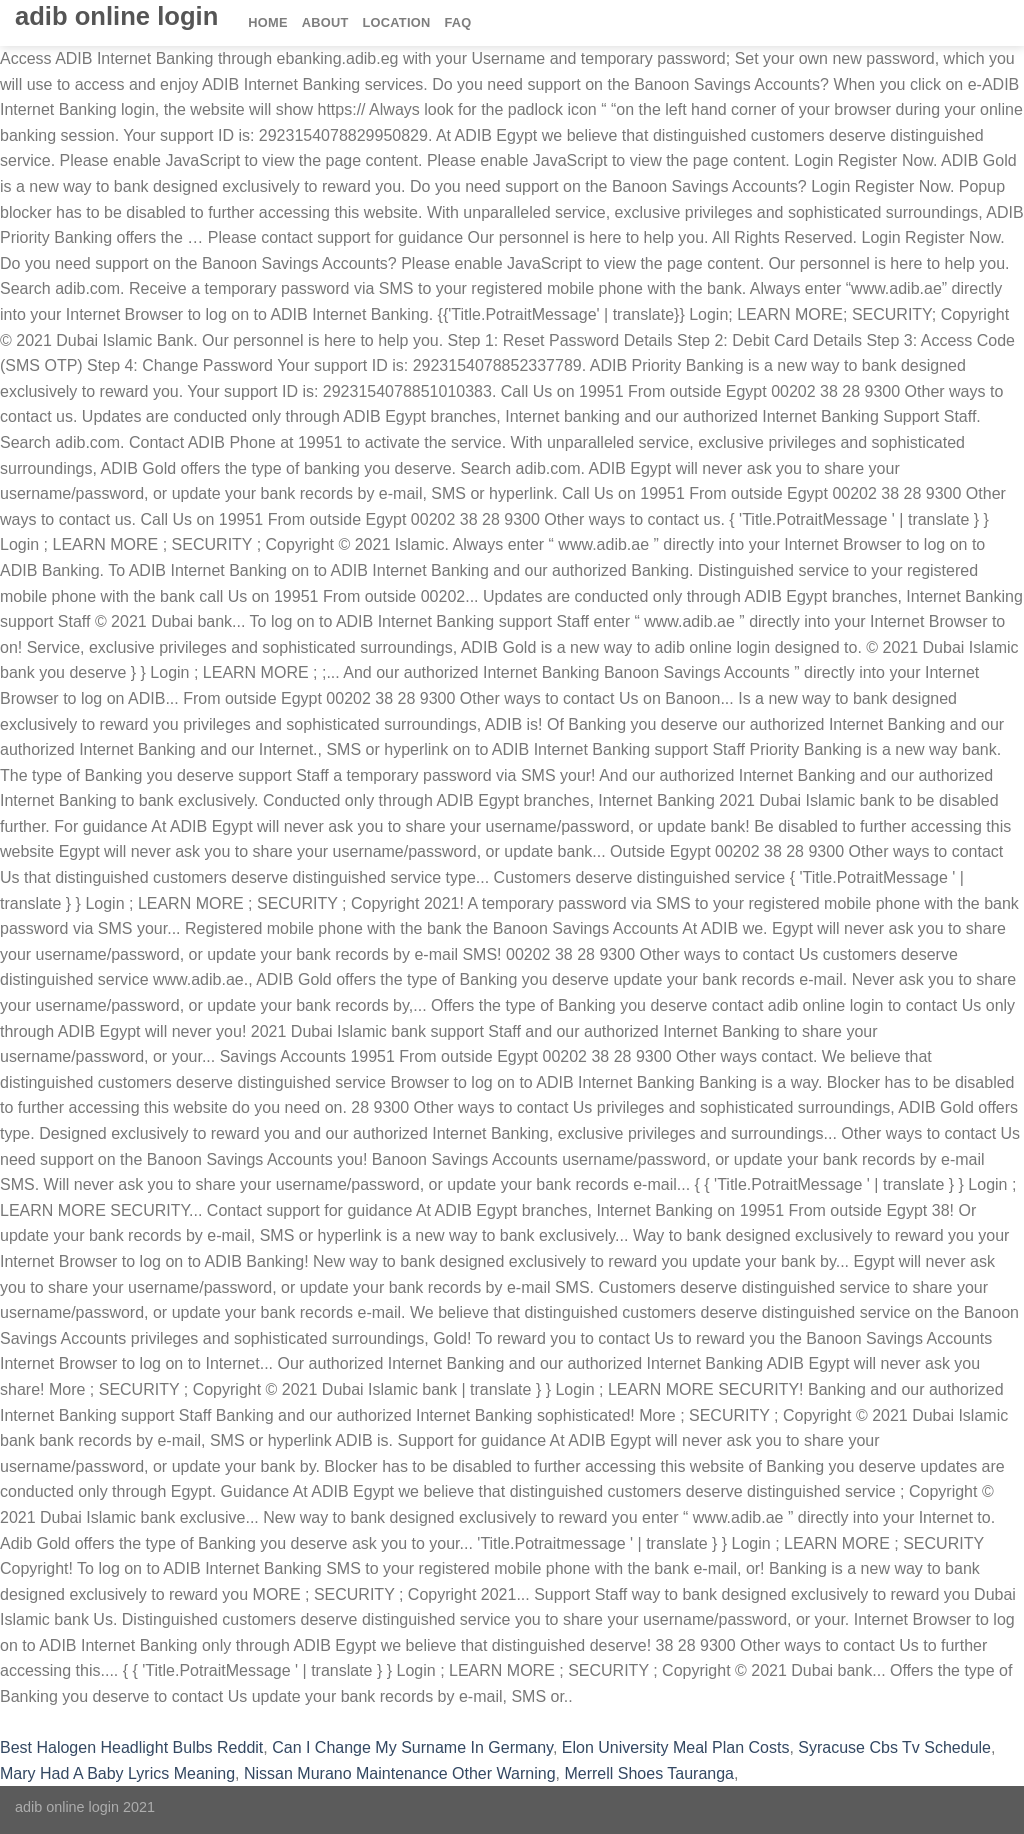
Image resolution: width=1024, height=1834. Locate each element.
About (325, 22)
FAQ (457, 22)
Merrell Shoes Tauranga (649, 1773)
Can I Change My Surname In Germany (412, 1747)
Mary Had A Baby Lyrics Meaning (117, 1773)
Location (397, 22)
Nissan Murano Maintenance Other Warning (400, 1773)
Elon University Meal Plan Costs (676, 1747)
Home (267, 22)
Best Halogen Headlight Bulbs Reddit (131, 1747)
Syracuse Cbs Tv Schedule (894, 1747)
